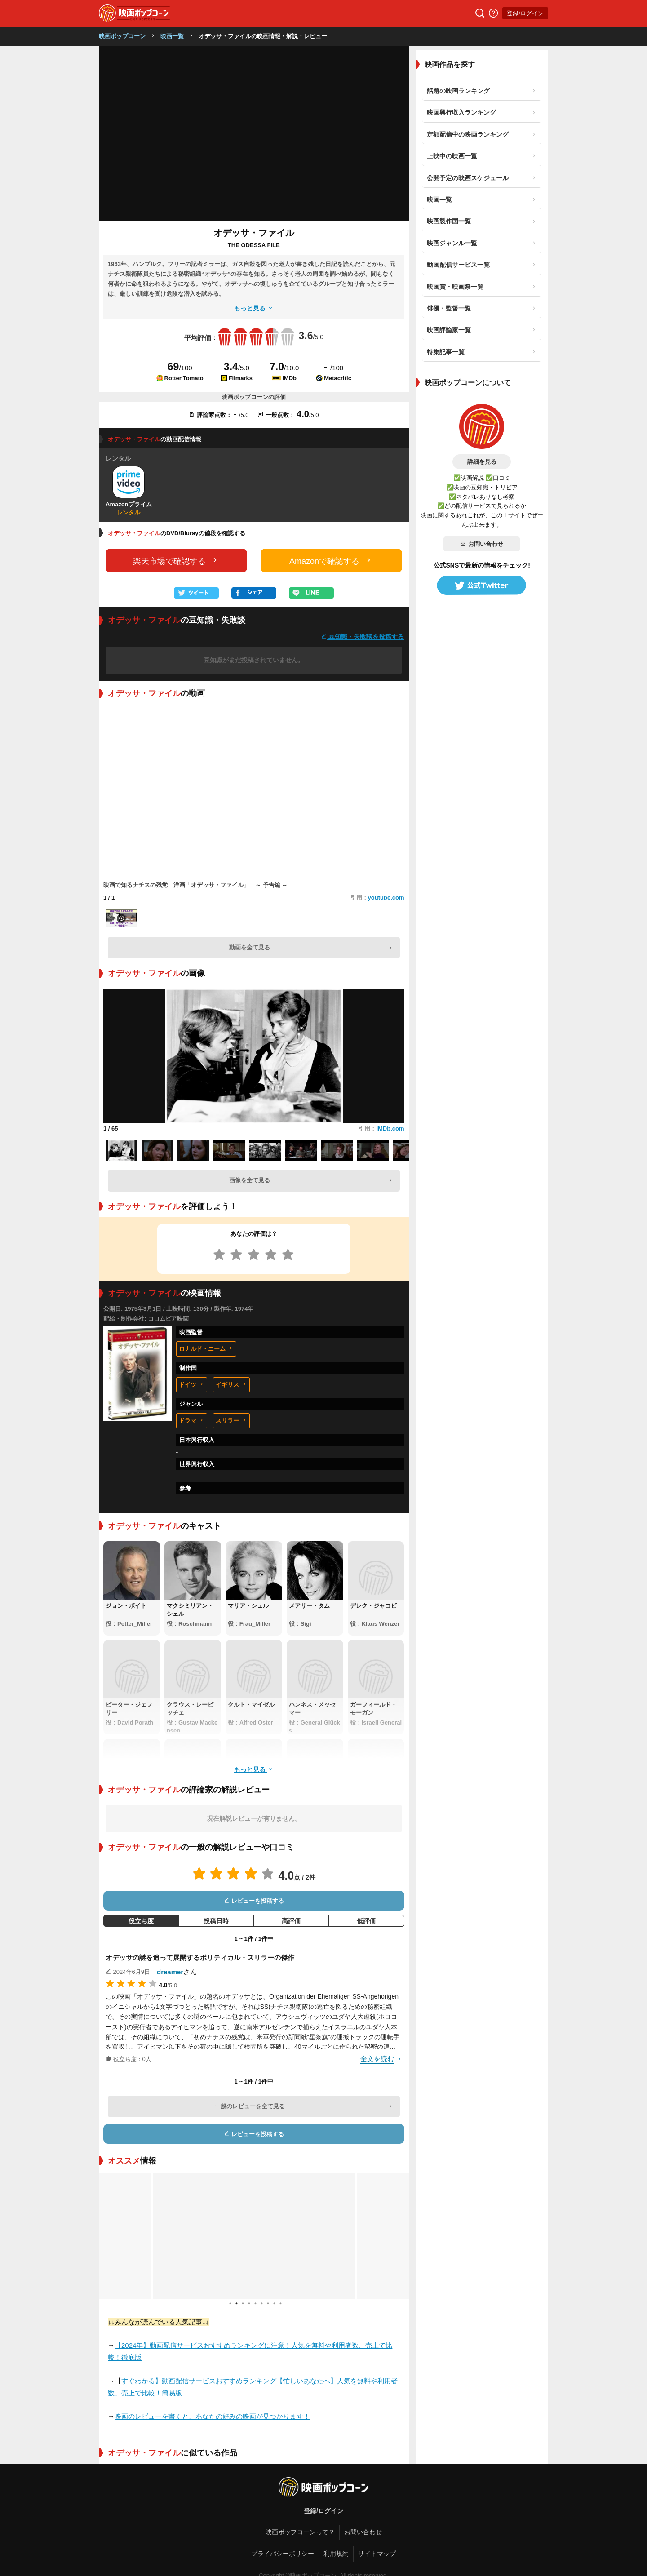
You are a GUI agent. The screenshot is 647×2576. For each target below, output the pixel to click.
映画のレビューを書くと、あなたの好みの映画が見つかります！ (212, 2416)
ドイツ (191, 1384)
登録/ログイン (525, 13)
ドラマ (191, 1420)
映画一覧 (172, 36)
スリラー (231, 1420)
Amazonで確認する (331, 560)
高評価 (291, 1920)
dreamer (170, 1972)
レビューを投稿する (254, 1901)
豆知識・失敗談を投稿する (362, 636)
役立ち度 (141, 1920)
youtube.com (386, 897)
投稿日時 (216, 1920)
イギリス (231, 1384)
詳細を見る (481, 461)
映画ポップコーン (122, 36)
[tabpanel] (254, 2236)
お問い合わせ (481, 544)
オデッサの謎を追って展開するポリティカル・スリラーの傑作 (200, 1957)
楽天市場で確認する (176, 560)
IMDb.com (390, 1128)
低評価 (366, 1920)
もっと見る (254, 308)
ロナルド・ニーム (206, 1348)
